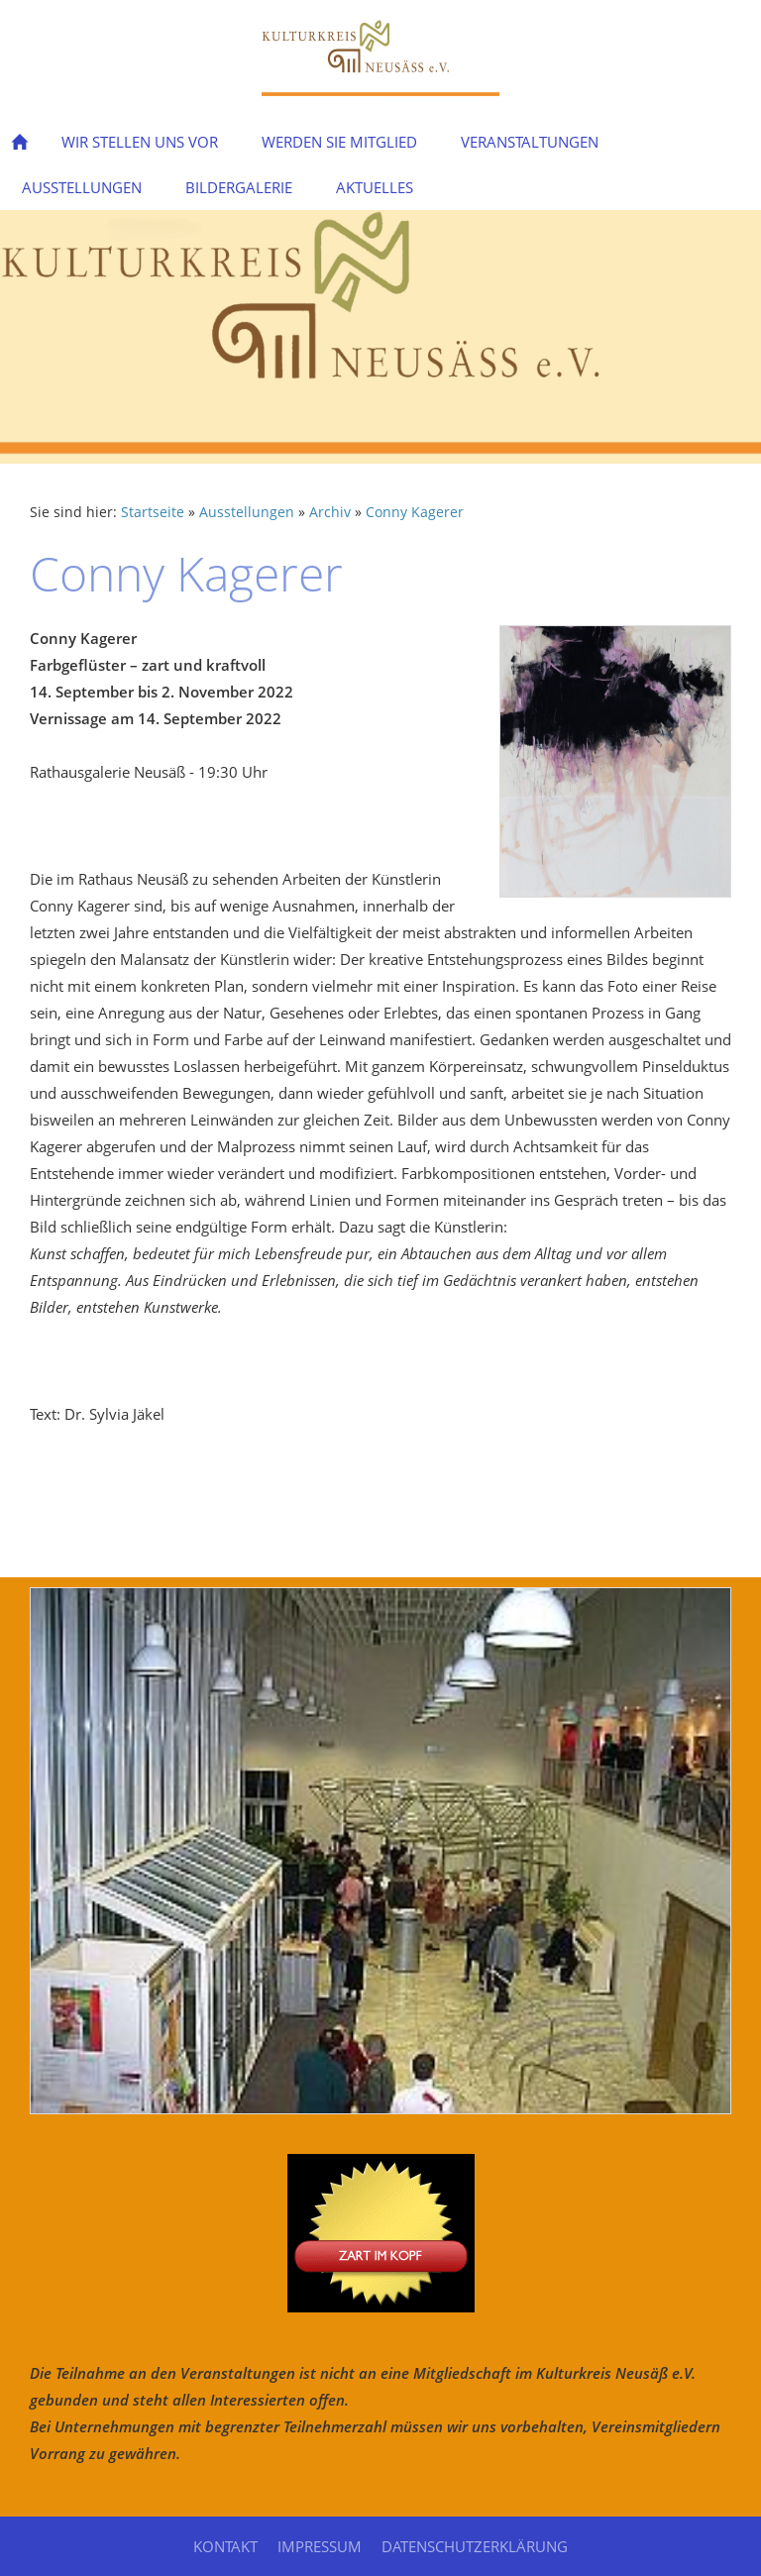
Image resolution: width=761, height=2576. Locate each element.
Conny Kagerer (415, 512)
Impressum (319, 2546)
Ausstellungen (246, 512)
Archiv (330, 512)
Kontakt (225, 2546)
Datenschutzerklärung (474, 2546)
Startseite (152, 512)
